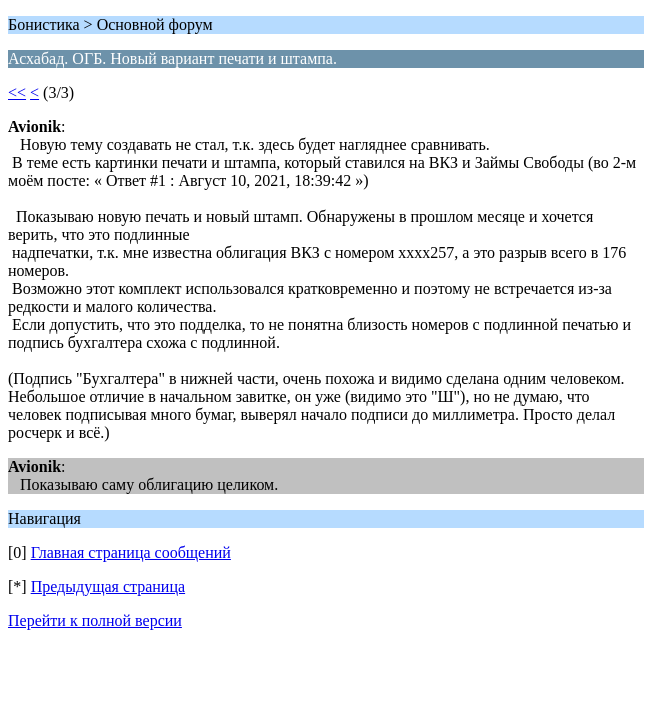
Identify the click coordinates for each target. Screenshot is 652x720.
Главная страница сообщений (131, 552)
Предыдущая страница (108, 586)
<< (17, 92)
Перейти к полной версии (95, 620)
